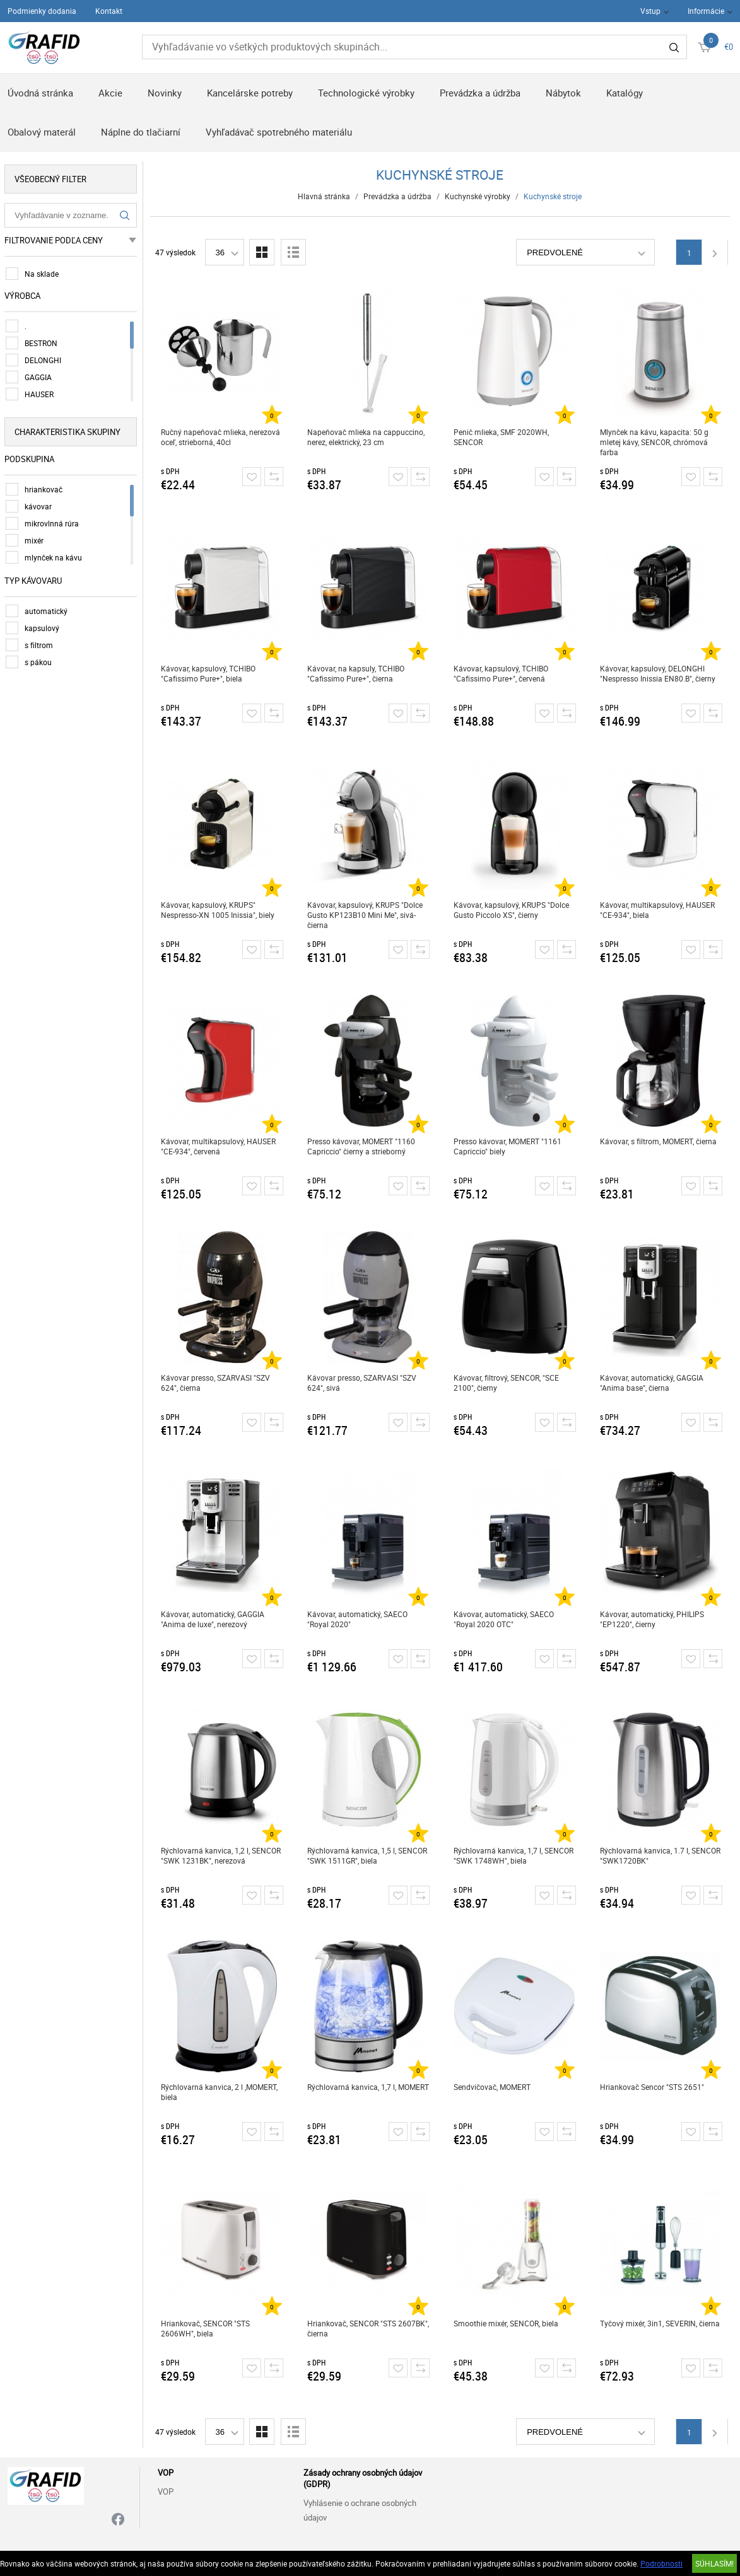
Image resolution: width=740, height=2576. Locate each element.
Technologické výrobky (366, 92)
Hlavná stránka (326, 196)
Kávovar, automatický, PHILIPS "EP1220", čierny (654, 1619)
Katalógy (624, 92)
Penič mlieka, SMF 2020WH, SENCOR (503, 437)
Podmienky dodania (42, 11)
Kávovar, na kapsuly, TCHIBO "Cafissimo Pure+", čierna (357, 673)
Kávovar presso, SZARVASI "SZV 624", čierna (217, 1382)
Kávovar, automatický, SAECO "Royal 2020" (359, 1619)
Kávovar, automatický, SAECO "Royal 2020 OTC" (505, 1619)
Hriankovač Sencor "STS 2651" (654, 2087)
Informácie (706, 11)
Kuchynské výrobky (479, 196)
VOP (165, 2491)
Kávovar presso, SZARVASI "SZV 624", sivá (363, 1382)
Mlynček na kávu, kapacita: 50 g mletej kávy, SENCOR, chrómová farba (656, 442)
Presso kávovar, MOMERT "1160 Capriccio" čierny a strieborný (363, 1146)
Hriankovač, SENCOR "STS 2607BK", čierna (370, 2328)
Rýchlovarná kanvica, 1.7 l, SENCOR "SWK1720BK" (662, 1855)
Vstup (650, 11)
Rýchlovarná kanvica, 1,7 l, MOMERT (370, 2087)
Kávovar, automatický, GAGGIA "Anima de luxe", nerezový (214, 1619)
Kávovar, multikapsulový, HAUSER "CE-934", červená (220, 1146)
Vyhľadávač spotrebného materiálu (279, 131)
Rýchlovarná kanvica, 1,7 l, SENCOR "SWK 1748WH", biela (515, 1855)
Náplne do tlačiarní (140, 131)
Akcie (110, 92)
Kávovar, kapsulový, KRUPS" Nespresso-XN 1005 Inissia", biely (219, 910)
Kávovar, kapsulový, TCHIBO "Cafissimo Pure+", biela (210, 673)
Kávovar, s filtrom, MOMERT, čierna (660, 1141)
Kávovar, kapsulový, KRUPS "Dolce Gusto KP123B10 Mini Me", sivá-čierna (367, 915)
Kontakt (108, 11)
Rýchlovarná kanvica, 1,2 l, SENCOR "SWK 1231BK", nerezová (223, 1855)
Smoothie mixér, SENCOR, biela (507, 2323)
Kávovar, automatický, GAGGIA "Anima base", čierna (653, 1382)
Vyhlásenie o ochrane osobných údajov (359, 2510)
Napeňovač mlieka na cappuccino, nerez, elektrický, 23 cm (367, 437)
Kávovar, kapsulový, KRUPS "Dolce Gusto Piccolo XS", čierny (513, 910)
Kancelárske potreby (250, 92)
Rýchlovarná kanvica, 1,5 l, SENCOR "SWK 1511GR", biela (369, 1855)
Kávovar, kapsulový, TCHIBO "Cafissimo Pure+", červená (502, 673)
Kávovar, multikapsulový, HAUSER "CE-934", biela (659, 910)
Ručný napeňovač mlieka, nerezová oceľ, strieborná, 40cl (222, 437)
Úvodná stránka (40, 92)
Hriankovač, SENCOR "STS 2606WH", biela (207, 2328)
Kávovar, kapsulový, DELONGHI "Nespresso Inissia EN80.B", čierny (659, 673)
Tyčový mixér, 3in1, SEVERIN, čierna (662, 2323)
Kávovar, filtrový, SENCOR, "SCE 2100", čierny (508, 1382)
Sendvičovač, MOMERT (493, 2087)
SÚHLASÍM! (714, 2563)
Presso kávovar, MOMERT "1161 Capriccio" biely (509, 1146)
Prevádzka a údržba (480, 92)
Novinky (165, 92)
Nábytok (563, 92)
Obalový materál (42, 131)
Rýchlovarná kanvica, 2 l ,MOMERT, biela (221, 2092)
